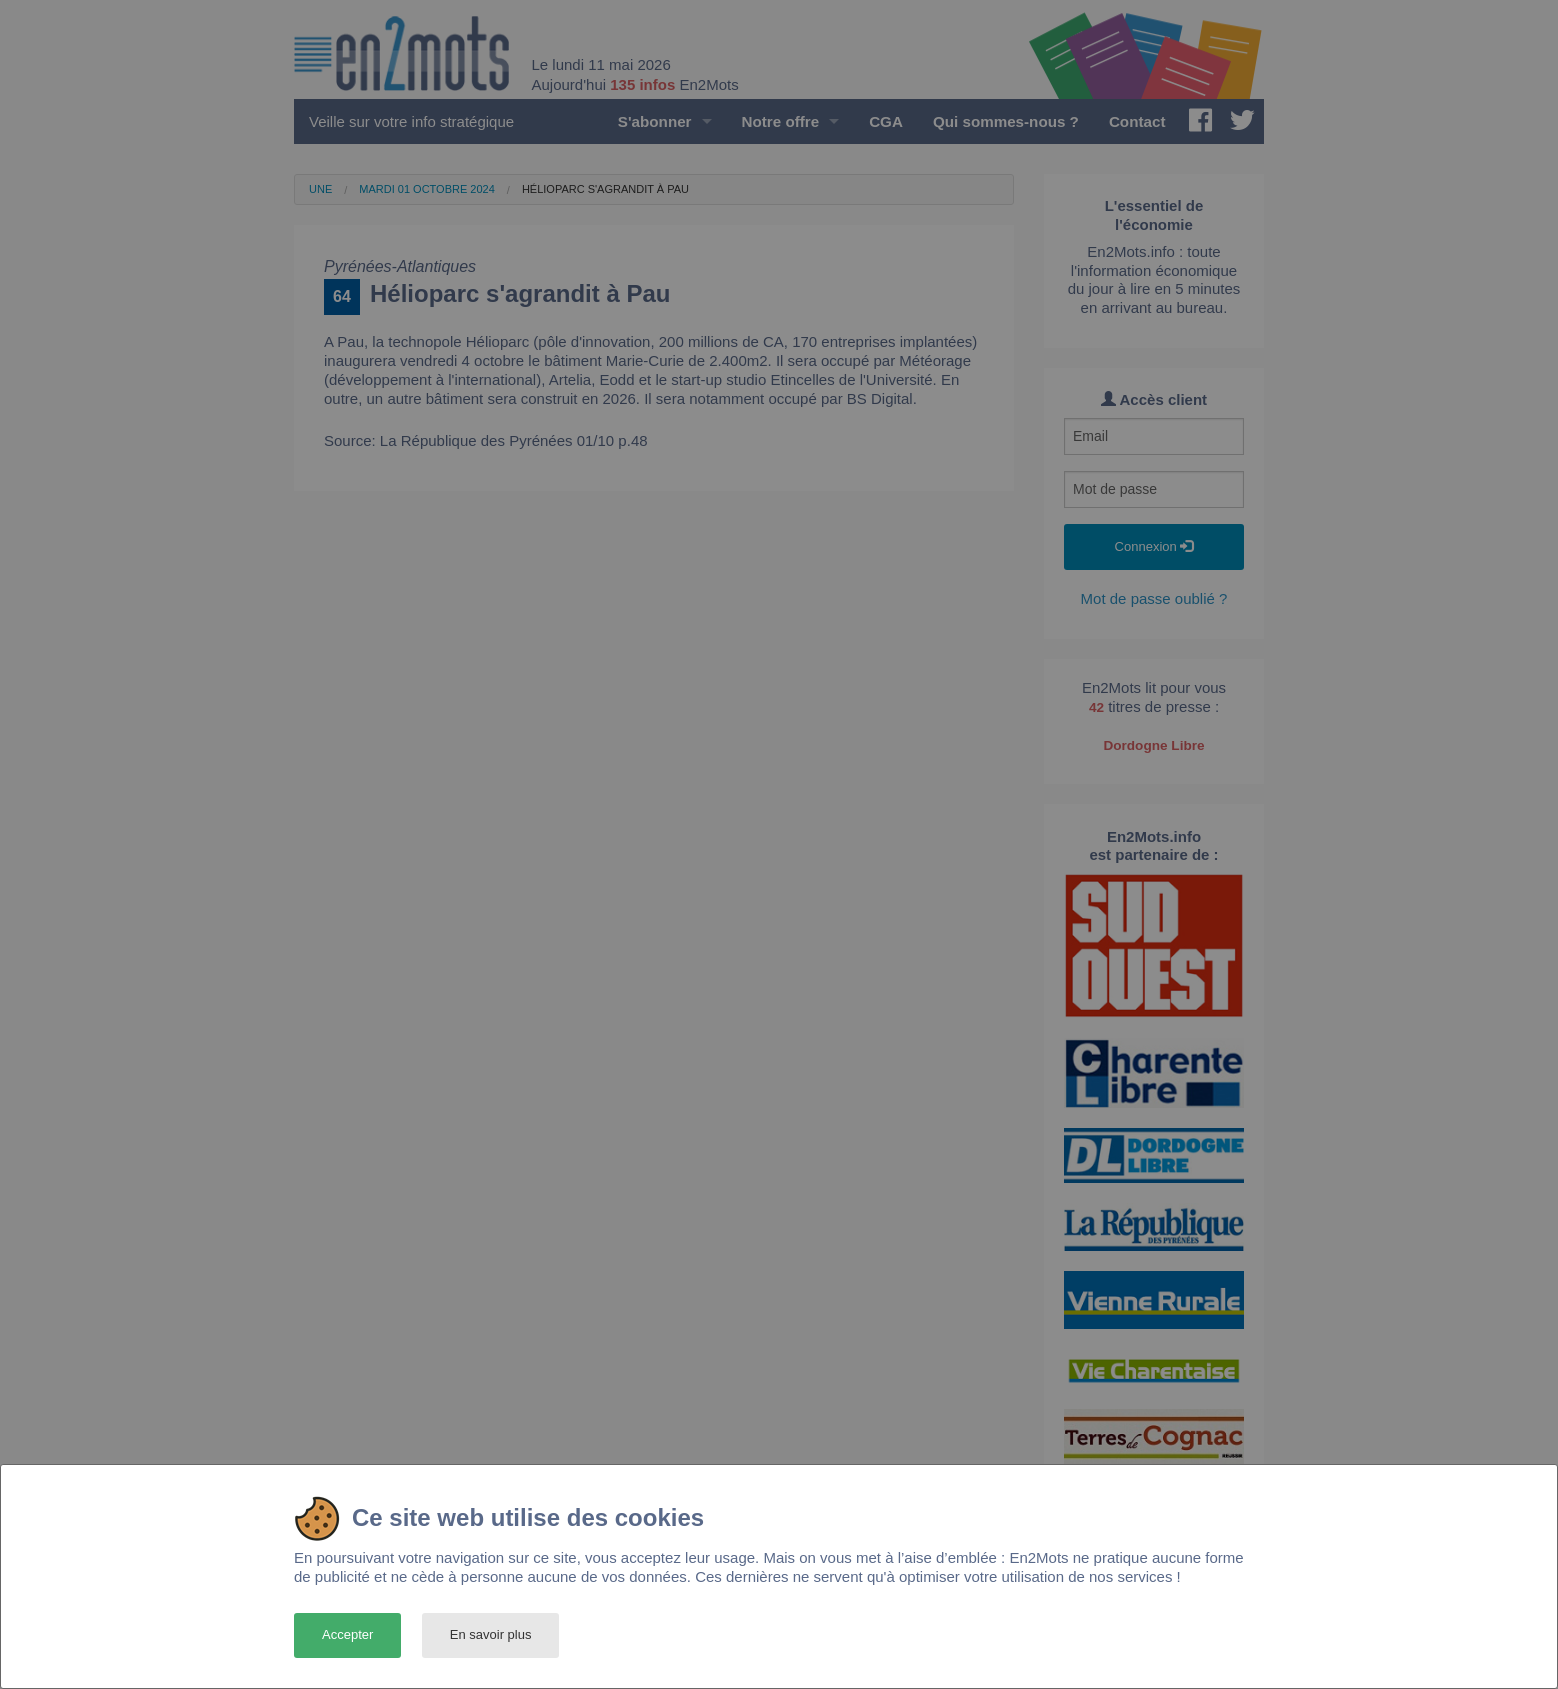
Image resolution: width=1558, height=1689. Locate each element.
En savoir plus (491, 1634)
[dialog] (779, 1576)
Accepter (347, 1634)
